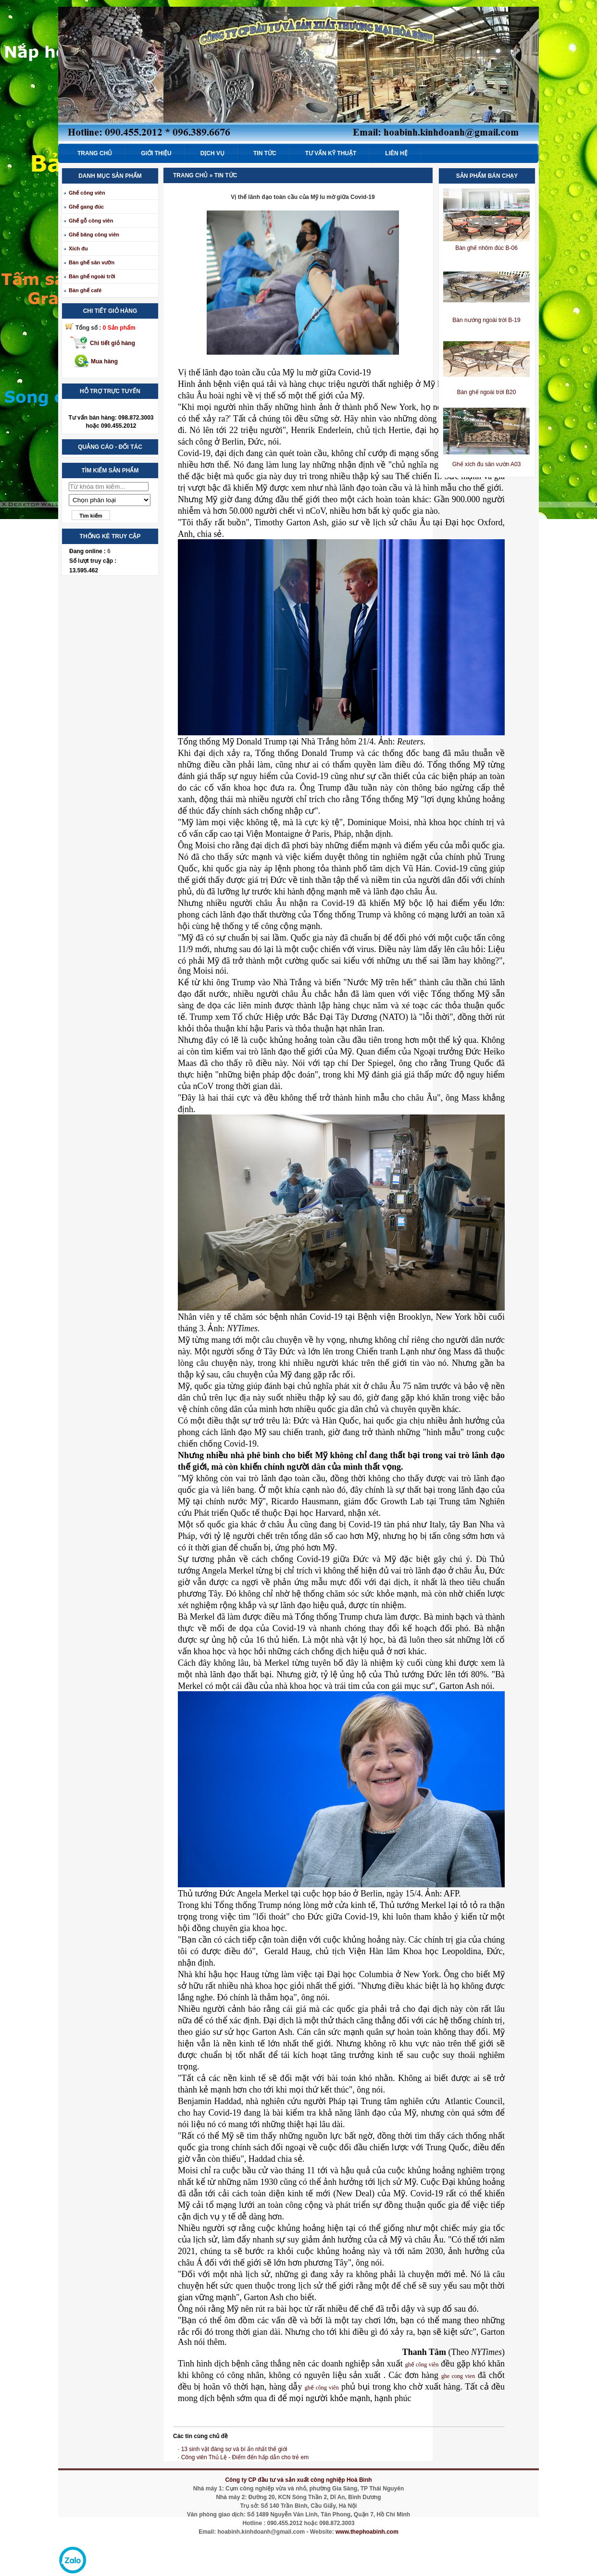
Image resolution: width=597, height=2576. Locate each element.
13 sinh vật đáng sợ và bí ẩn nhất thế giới (234, 2449)
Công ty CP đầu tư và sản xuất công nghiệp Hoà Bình (298, 2480)
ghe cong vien (458, 2376)
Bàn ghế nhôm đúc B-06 (486, 248)
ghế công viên (422, 2364)
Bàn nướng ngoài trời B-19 (486, 320)
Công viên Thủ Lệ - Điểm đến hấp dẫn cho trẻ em (245, 2457)
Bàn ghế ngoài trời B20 (486, 392)
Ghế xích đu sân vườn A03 (486, 464)
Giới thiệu (156, 153)
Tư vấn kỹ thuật (331, 153)
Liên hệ (396, 153)
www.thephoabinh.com (367, 2531)
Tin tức (264, 153)
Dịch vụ (212, 153)
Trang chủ (94, 153)
